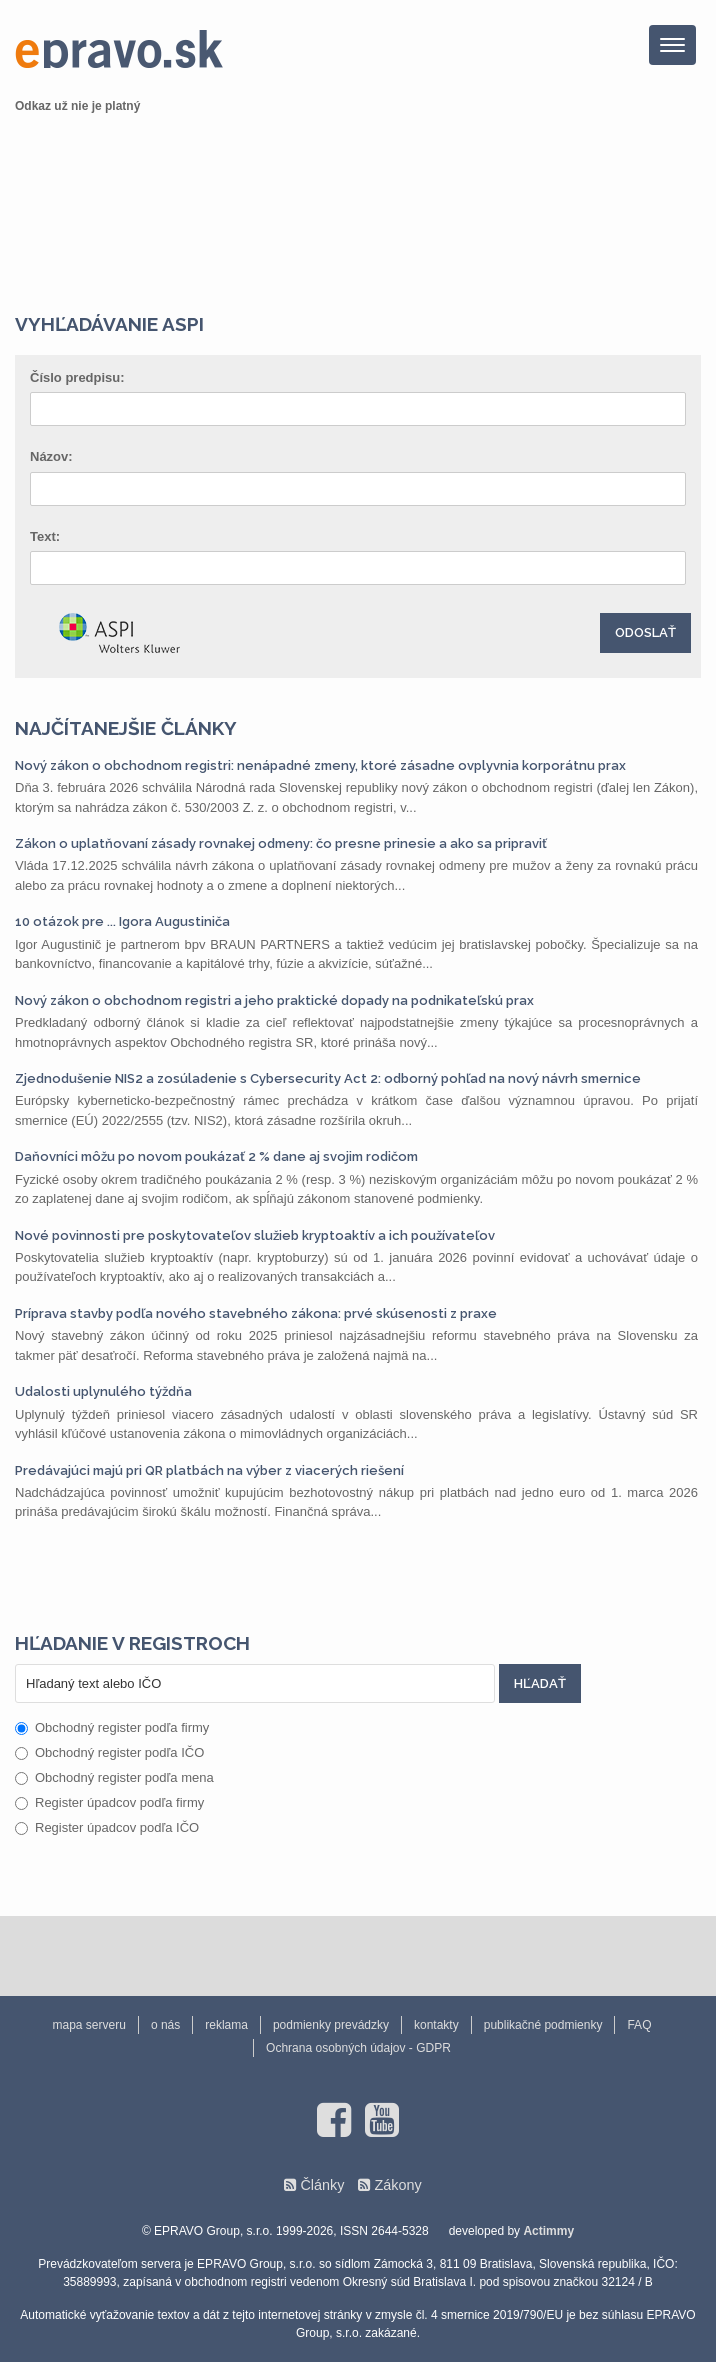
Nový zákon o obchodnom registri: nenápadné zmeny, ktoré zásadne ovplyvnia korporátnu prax (320, 765)
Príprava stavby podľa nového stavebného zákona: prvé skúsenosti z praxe (256, 1313)
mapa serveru (89, 2025)
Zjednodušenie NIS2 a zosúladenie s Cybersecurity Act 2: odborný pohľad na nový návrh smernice (328, 1078)
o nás (165, 2025)
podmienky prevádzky (331, 2025)
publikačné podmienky (543, 2025)
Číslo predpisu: (77, 377)
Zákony (397, 2185)
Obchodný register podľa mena (114, 1777)
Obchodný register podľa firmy (112, 1727)
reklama (226, 2025)
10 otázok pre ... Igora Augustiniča (122, 921)
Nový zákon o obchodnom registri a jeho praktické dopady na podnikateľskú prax (274, 1000)
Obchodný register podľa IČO (109, 1752)
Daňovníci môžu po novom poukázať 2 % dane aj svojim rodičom (216, 1156)
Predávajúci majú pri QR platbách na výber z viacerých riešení (209, 1470)
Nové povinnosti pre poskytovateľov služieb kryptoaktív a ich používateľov (255, 1235)
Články (322, 2185)
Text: (45, 536)
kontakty (436, 2025)
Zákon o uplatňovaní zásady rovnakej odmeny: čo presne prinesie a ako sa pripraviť (281, 843)
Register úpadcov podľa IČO (107, 1827)
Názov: (51, 456)
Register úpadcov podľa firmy (109, 1802)
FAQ (639, 2025)
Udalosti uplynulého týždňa (103, 1391)
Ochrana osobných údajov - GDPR (358, 2048)
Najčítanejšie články (126, 728)
